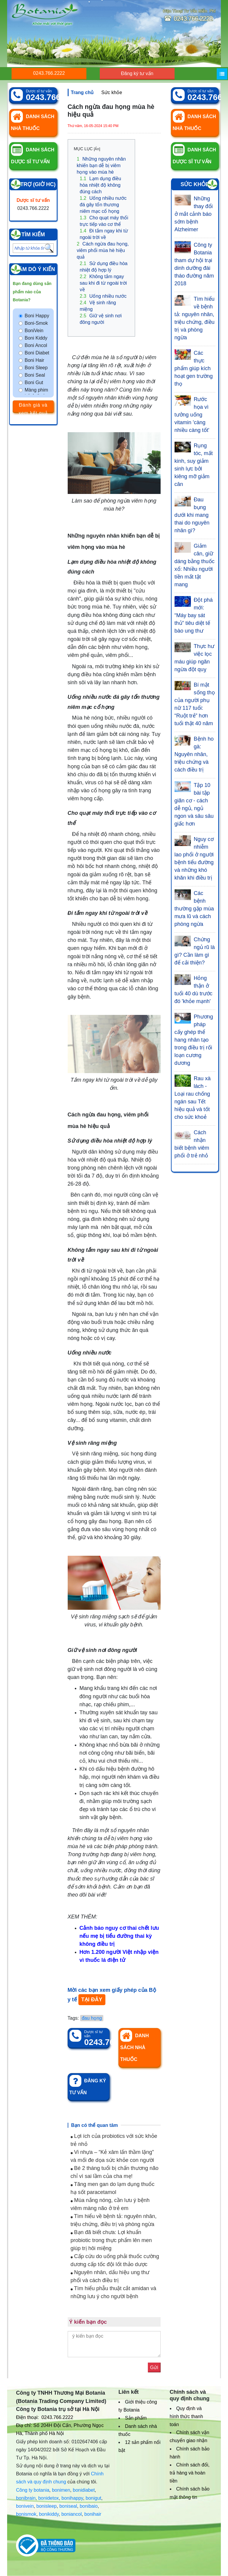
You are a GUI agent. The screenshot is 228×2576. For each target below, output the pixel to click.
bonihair (92, 2514)
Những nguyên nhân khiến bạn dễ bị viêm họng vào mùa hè (101, 165)
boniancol (71, 2514)
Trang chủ (82, 92)
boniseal (68, 2506)
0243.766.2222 (49, 73)
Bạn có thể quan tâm (94, 2125)
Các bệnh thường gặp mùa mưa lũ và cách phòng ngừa (194, 908)
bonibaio (89, 2506)
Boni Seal (35, 375)
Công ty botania (32, 2490)
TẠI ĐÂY (91, 2000)
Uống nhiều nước (103, 296)
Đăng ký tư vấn (137, 73)
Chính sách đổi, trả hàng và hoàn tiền (190, 2472)
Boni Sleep (36, 367)
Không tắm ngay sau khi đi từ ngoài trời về (103, 283)
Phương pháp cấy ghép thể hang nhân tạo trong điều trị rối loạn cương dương (194, 1040)
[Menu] (222, 74)
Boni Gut (34, 382)
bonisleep (47, 2506)
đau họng (92, 2018)
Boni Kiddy (36, 337)
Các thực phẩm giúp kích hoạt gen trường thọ (194, 368)
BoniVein (34, 330)
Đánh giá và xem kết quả (33, 407)
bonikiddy (48, 2514)
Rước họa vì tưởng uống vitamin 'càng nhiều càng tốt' (192, 414)
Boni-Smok (36, 323)
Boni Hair (34, 360)
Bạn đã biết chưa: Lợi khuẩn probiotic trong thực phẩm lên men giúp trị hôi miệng (111, 2240)
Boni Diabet (37, 352)
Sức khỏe (111, 92)
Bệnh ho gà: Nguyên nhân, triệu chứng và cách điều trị (194, 754)
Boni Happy (37, 315)
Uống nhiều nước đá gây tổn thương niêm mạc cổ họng (103, 205)
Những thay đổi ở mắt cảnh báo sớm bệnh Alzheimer (194, 214)
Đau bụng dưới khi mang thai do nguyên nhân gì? (192, 515)
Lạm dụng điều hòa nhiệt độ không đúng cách (100, 185)
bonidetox (48, 2498)
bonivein (25, 2506)
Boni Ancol (36, 345)
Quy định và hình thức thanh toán (186, 2416)
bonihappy (72, 2498)
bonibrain (26, 2498)
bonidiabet (84, 2490)
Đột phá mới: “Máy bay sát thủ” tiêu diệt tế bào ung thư (194, 615)
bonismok (26, 2514)
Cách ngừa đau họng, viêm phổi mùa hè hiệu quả (103, 250)
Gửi (154, 2367)
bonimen (61, 2490)
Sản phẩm (136, 2417)
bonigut (94, 2498)
